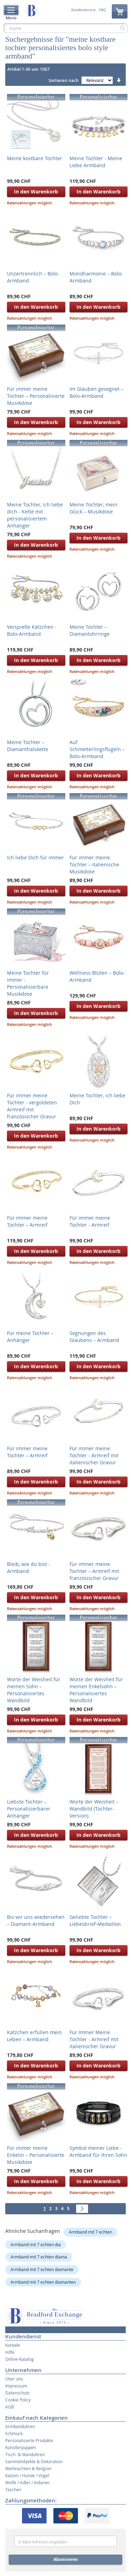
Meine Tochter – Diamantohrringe (90, 630)
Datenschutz (17, 2393)
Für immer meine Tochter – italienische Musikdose (94, 864)
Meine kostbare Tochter (34, 158)
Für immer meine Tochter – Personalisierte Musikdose (36, 396)
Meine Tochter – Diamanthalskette (27, 745)
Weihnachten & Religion (28, 2468)
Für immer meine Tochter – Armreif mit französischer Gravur (94, 1571)
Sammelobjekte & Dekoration (34, 2461)
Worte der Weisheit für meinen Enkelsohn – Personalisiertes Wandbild (96, 1690)
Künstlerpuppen (20, 2447)
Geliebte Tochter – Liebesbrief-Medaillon (95, 1920)
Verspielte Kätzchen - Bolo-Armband (32, 630)
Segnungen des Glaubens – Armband (94, 1336)
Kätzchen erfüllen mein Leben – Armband (34, 2036)
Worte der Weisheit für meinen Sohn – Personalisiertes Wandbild (33, 1690)
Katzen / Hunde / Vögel (27, 2475)
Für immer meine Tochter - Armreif (90, 1221)
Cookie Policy (18, 2400)
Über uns (14, 2378)
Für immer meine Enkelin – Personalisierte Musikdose (35, 2155)
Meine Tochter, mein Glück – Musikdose (93, 508)
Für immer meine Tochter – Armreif (27, 1221)
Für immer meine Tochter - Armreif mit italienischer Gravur (94, 1455)
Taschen (13, 2489)
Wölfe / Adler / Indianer (27, 2482)
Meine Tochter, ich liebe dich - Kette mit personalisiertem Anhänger (35, 515)
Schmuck (14, 2433)
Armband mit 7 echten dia (35, 2244)
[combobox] (65, 28)
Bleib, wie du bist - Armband (28, 1567)
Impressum (16, 2385)
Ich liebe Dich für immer (35, 857)
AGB (9, 2407)
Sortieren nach (64, 80)
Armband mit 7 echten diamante (41, 2269)
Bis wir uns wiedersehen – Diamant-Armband (36, 1920)
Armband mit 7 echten (90, 2232)
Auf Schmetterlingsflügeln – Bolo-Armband (97, 749)
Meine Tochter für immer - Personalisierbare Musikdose (28, 983)
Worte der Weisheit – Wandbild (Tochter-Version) (94, 1808)
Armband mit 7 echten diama (38, 2257)
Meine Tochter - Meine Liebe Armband (96, 162)
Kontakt (12, 2345)
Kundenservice (83, 10)
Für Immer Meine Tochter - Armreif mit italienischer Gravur (94, 2039)
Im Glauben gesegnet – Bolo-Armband (96, 392)
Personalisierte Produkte (29, 2440)
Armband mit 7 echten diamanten (43, 2282)
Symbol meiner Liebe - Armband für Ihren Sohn (98, 2151)
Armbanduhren (20, 2426)
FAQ (102, 10)
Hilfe (9, 2352)
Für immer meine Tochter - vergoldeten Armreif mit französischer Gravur (32, 1106)
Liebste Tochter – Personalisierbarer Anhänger (28, 1808)
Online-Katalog (19, 2359)
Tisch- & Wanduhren (25, 2454)
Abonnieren (65, 2559)
